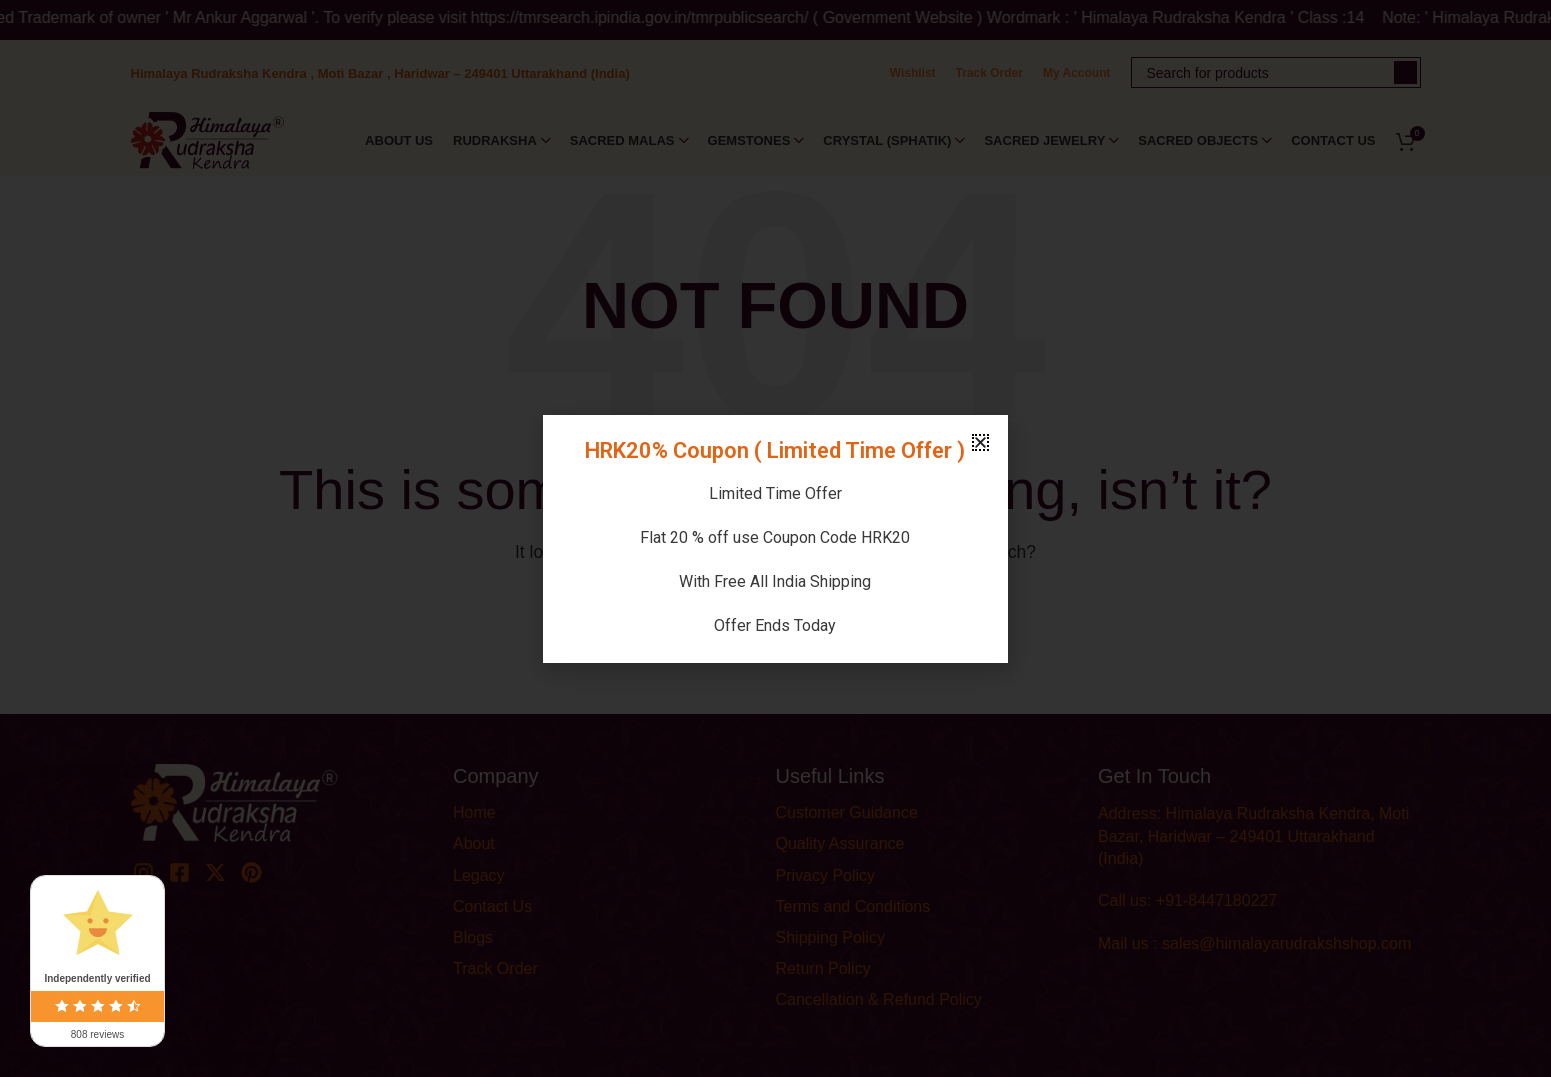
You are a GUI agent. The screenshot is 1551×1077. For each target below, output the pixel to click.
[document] (775, 538)
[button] (980, 442)
